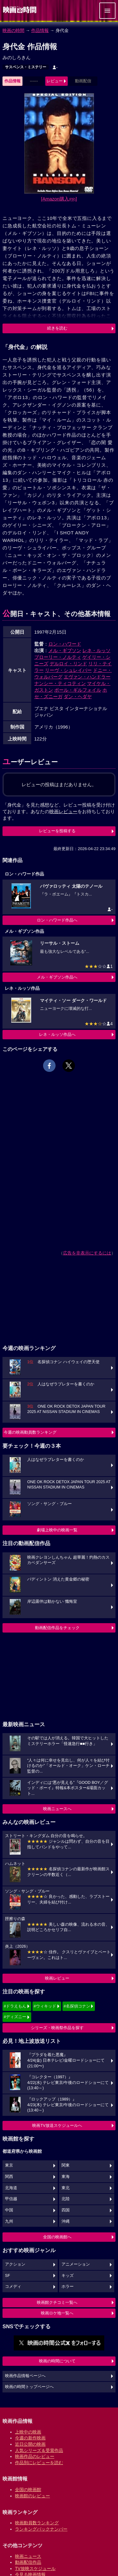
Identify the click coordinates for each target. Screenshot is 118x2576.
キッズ (67, 2275)
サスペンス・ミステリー (25, 67)
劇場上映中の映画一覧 (57, 1530)
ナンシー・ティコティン (60, 683)
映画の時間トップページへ (29, 2387)
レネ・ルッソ (96, 650)
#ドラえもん (15, 2006)
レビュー (55, 81)
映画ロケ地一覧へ (57, 2313)
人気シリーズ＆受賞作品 (39, 2450)
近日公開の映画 (30, 2444)
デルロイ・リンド (68, 663)
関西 (9, 2176)
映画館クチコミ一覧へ (57, 2302)
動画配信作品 (28, 2562)
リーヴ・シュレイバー (68, 670)
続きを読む (57, 328)
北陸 (65, 2199)
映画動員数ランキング (37, 2522)
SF (7, 2275)
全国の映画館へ (57, 2237)
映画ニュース (28, 2556)
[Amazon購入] (59, 198)
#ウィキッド (45, 2006)
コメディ (13, 2286)
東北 (65, 2188)
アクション (15, 2264)
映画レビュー (57, 1978)
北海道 (11, 2188)
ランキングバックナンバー (41, 2529)
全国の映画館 (28, 2489)
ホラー (67, 2286)
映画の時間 (13, 30)
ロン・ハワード (64, 644)
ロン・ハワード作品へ (57, 920)
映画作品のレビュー (34, 2456)
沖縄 (65, 2221)
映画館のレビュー (32, 2495)
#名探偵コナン (77, 2006)
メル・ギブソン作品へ (57, 977)
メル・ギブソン (64, 650)
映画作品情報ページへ (25, 2376)
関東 (65, 2165)
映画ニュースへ (57, 1808)
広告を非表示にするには (87, 1252)
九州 (9, 2221)
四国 (65, 2210)
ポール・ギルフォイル (77, 690)
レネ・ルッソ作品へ (57, 1034)
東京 (9, 2165)
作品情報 (40, 30)
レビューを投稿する (57, 830)
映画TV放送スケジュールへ (57, 2125)
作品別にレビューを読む (39, 2462)
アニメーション (75, 2264)
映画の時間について (57, 2361)
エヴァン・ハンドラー (87, 676)
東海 (65, 2176)
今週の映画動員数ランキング (30, 1432)
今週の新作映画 (30, 2437)
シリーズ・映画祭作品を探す (57, 2027)
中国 (9, 2210)
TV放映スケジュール (35, 2568)
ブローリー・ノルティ (57, 657)
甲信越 (11, 2199)
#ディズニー (15, 2016)
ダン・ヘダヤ (78, 696)
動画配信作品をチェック (57, 1627)
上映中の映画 (28, 2431)
